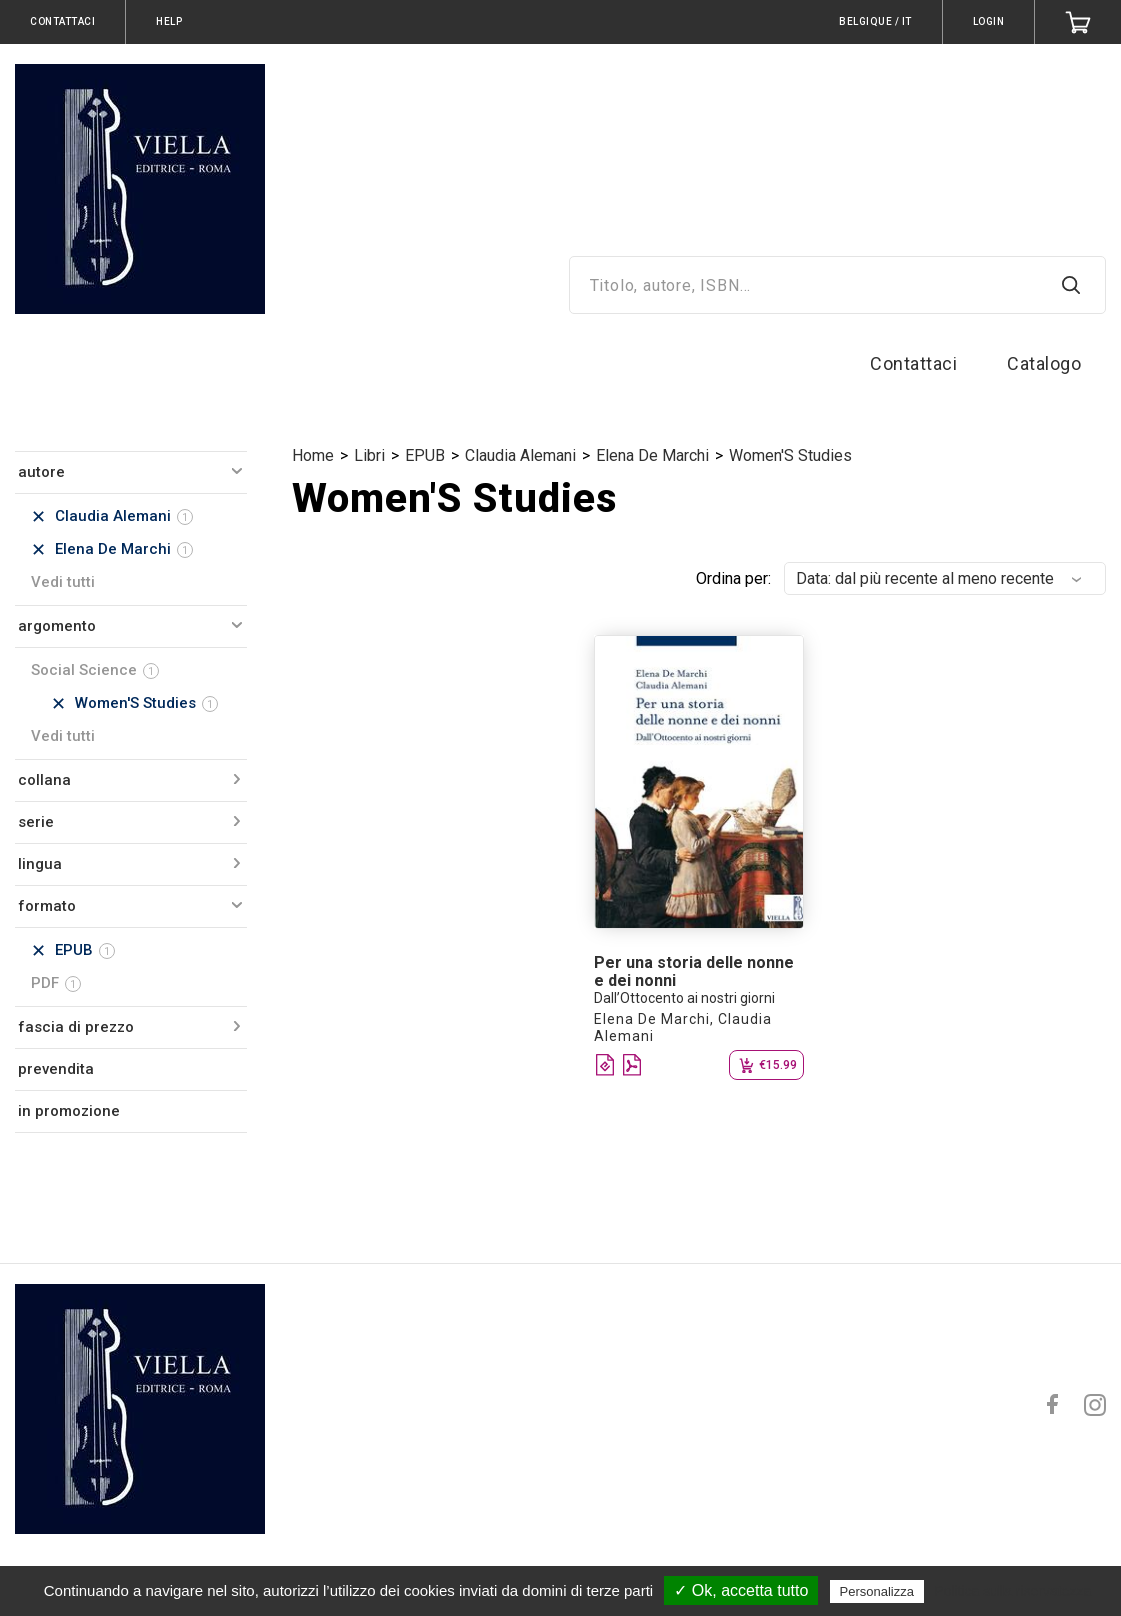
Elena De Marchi (652, 455)
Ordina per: (733, 578)
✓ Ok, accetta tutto (741, 1590)
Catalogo (1044, 363)
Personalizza (877, 1591)
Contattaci (913, 363)
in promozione (69, 1111)
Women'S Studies (790, 455)
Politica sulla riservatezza (1012, 1591)
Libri (369, 455)
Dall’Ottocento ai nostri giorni (684, 998)
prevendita (56, 1069)
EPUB (425, 455)
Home (313, 455)
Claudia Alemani (520, 455)
